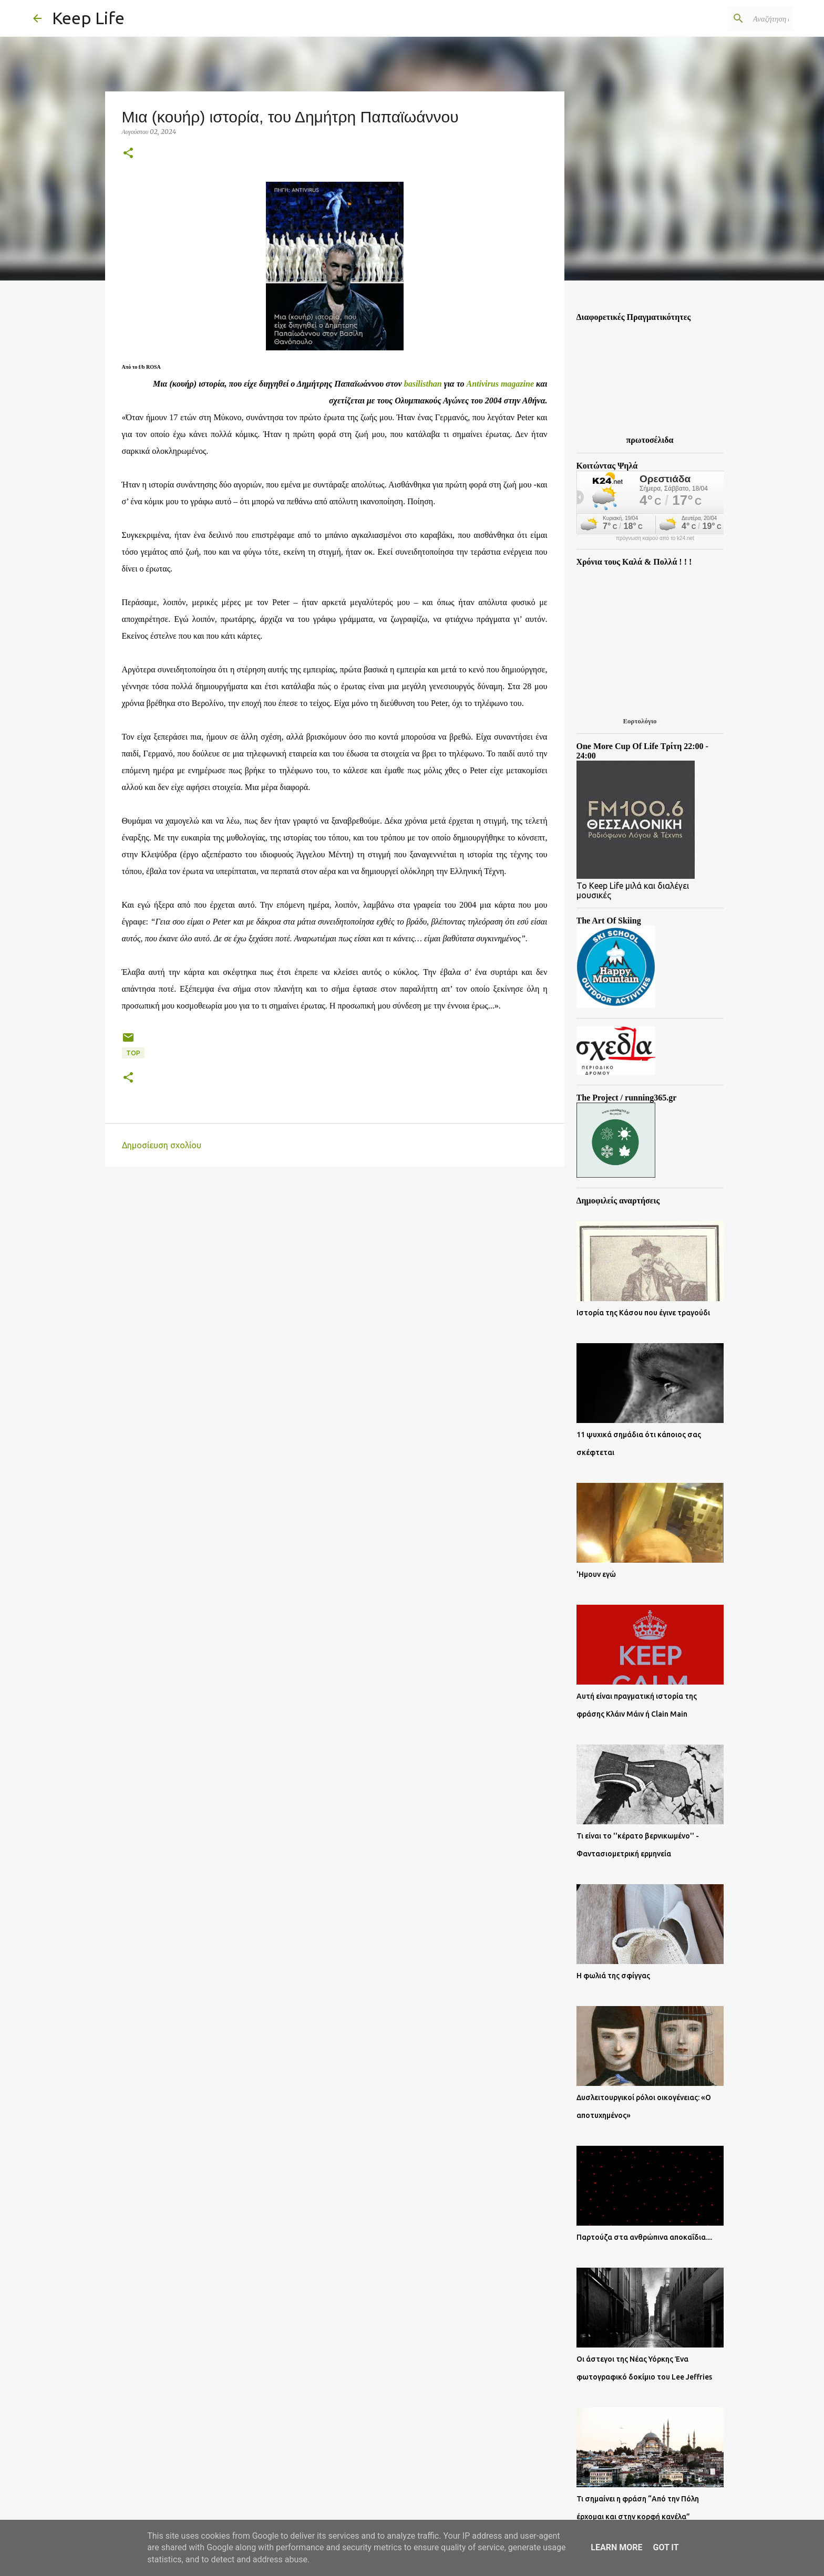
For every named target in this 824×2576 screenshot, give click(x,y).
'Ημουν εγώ (596, 1574)
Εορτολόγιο (639, 721)
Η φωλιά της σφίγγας (613, 1975)
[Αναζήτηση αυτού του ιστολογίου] (738, 18)
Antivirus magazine (500, 383)
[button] (128, 154)
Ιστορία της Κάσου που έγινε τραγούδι (643, 1312)
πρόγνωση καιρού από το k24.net (655, 538)
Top (133, 1053)
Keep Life (88, 17)
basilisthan (423, 383)
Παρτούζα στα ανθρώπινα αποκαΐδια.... (644, 2237)
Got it (665, 2547)
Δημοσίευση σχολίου (161, 1145)
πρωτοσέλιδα (650, 439)
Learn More (616, 2547)
